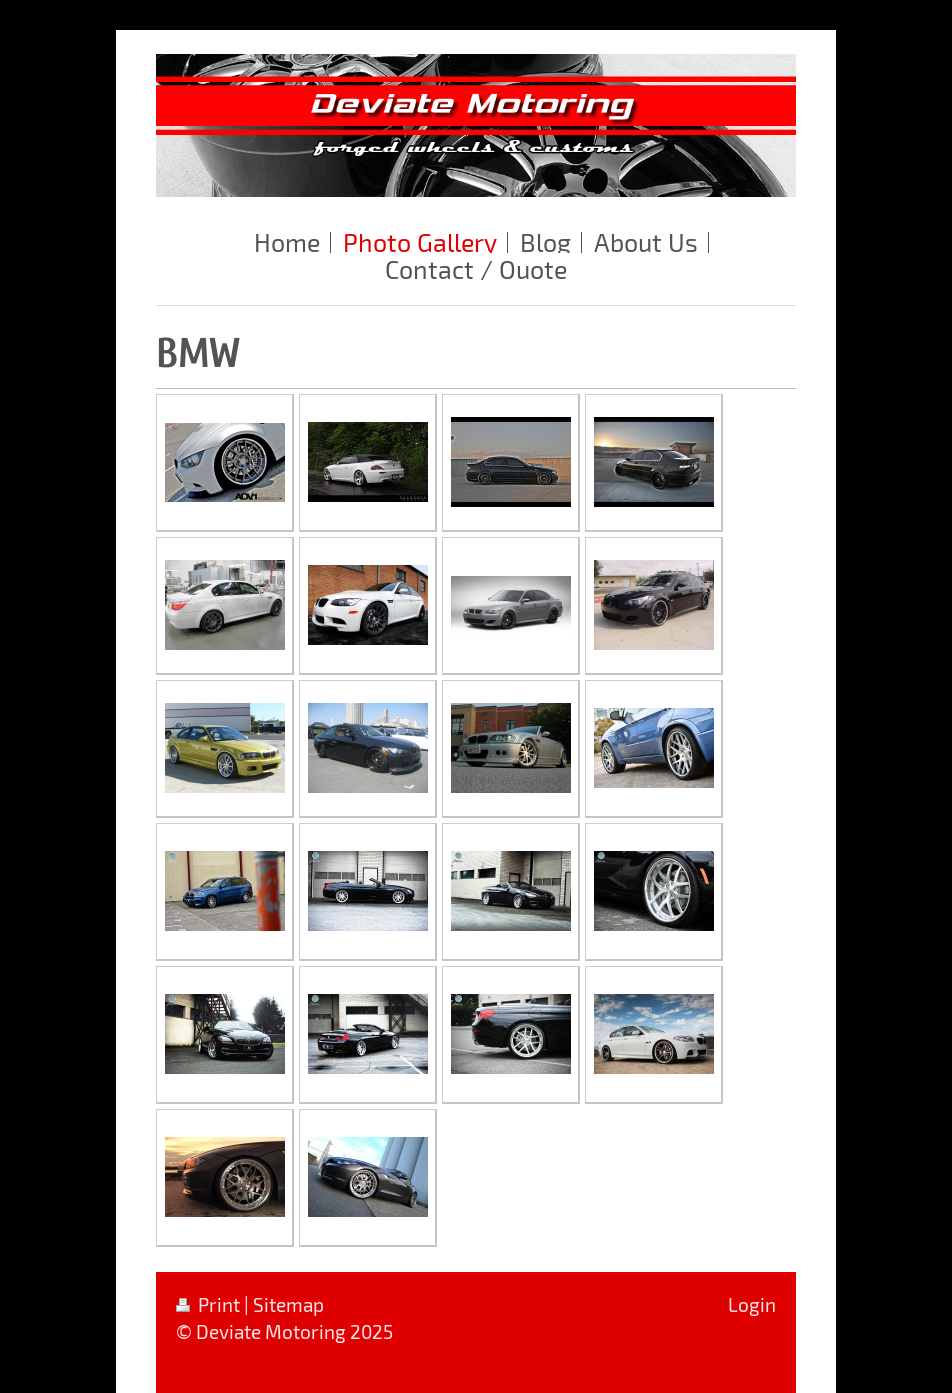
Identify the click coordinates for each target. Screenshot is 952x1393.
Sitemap (288, 1304)
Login (752, 1304)
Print (210, 1304)
